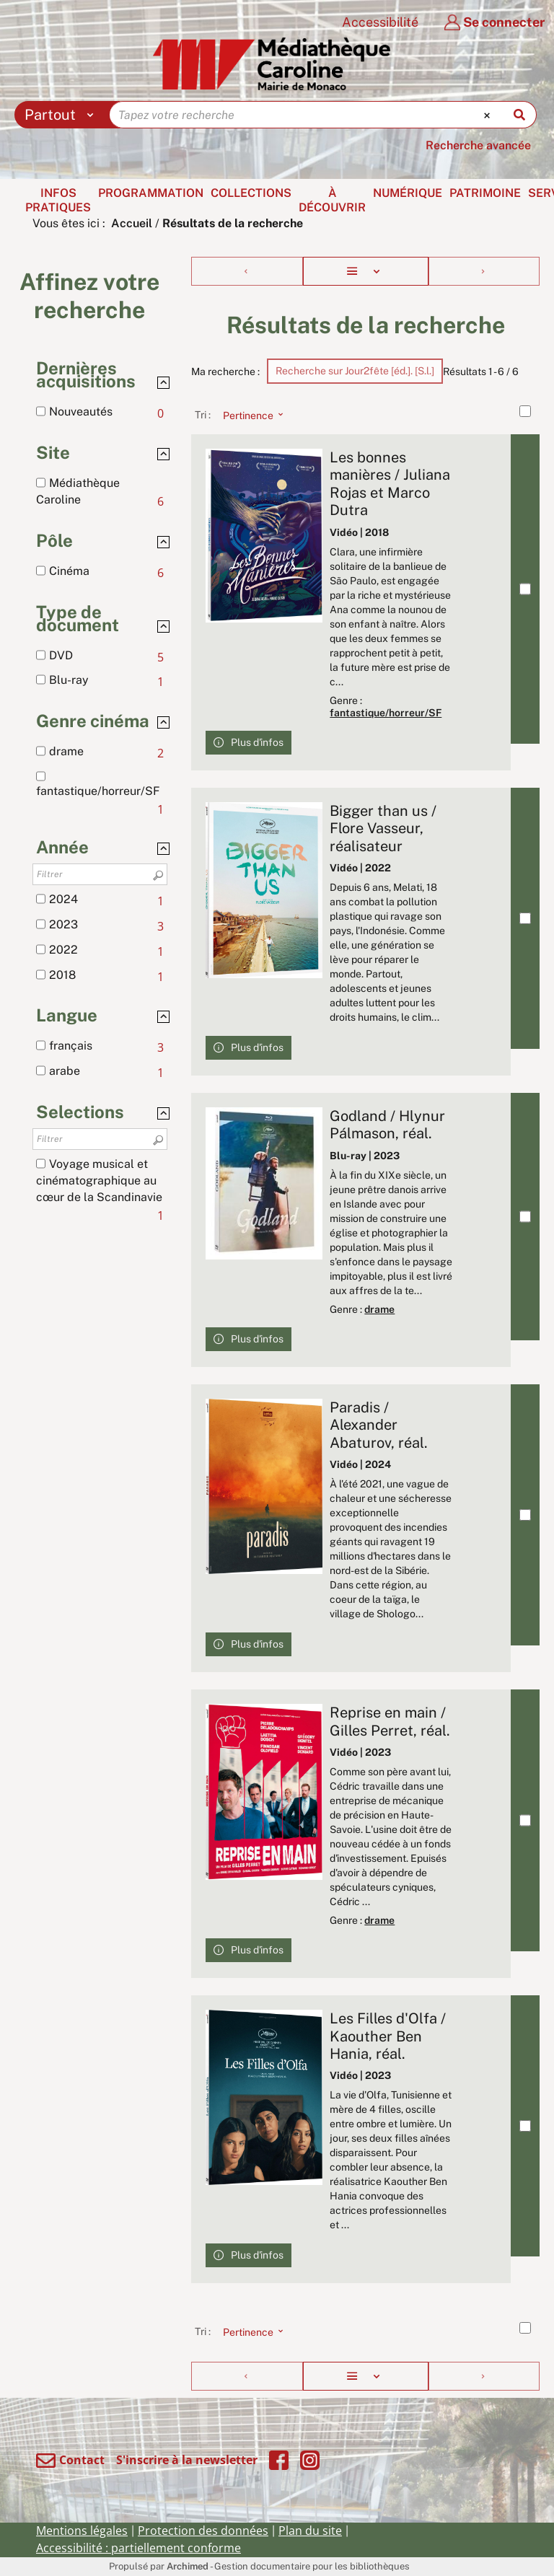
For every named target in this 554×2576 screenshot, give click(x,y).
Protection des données (203, 2530)
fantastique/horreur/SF (385, 712)
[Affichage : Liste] (366, 271)
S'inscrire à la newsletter (187, 2460)
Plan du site (310, 2530)
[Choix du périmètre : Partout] (62, 114)
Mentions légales (82, 2530)
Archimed (187, 2566)
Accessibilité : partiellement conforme (138, 2548)
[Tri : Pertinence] (248, 415)
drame (379, 1309)
